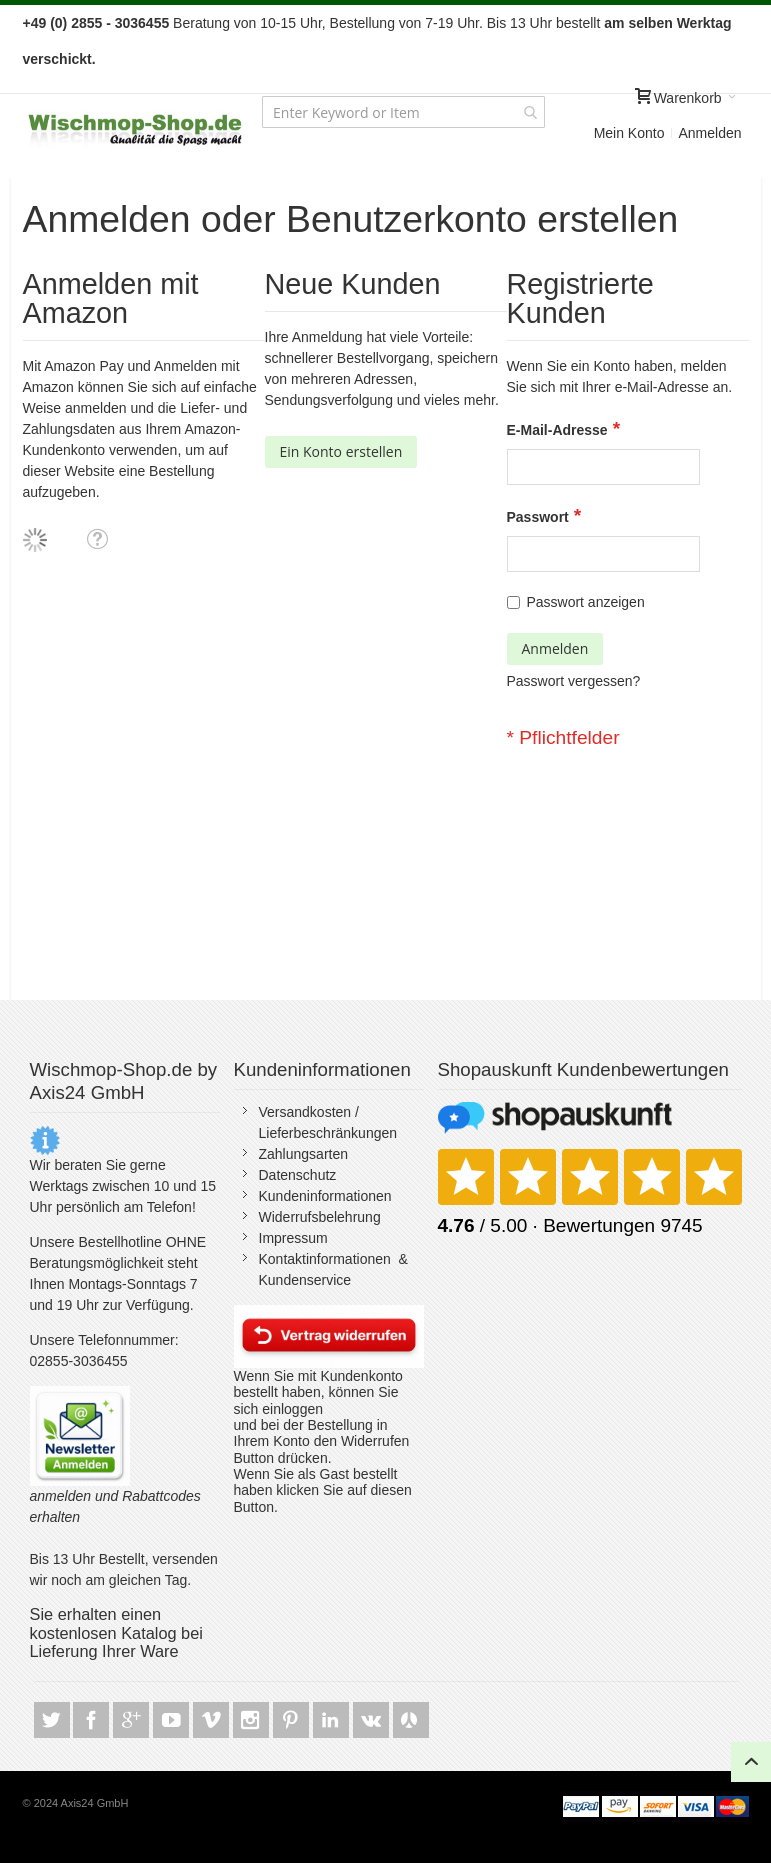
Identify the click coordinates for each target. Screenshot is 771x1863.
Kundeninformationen (325, 1196)
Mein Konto (629, 133)
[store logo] (135, 130)
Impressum (293, 1238)
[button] (97, 539)
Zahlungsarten (304, 1154)
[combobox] (403, 112)
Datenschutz (298, 1175)
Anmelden (709, 133)
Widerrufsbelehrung (320, 1217)
